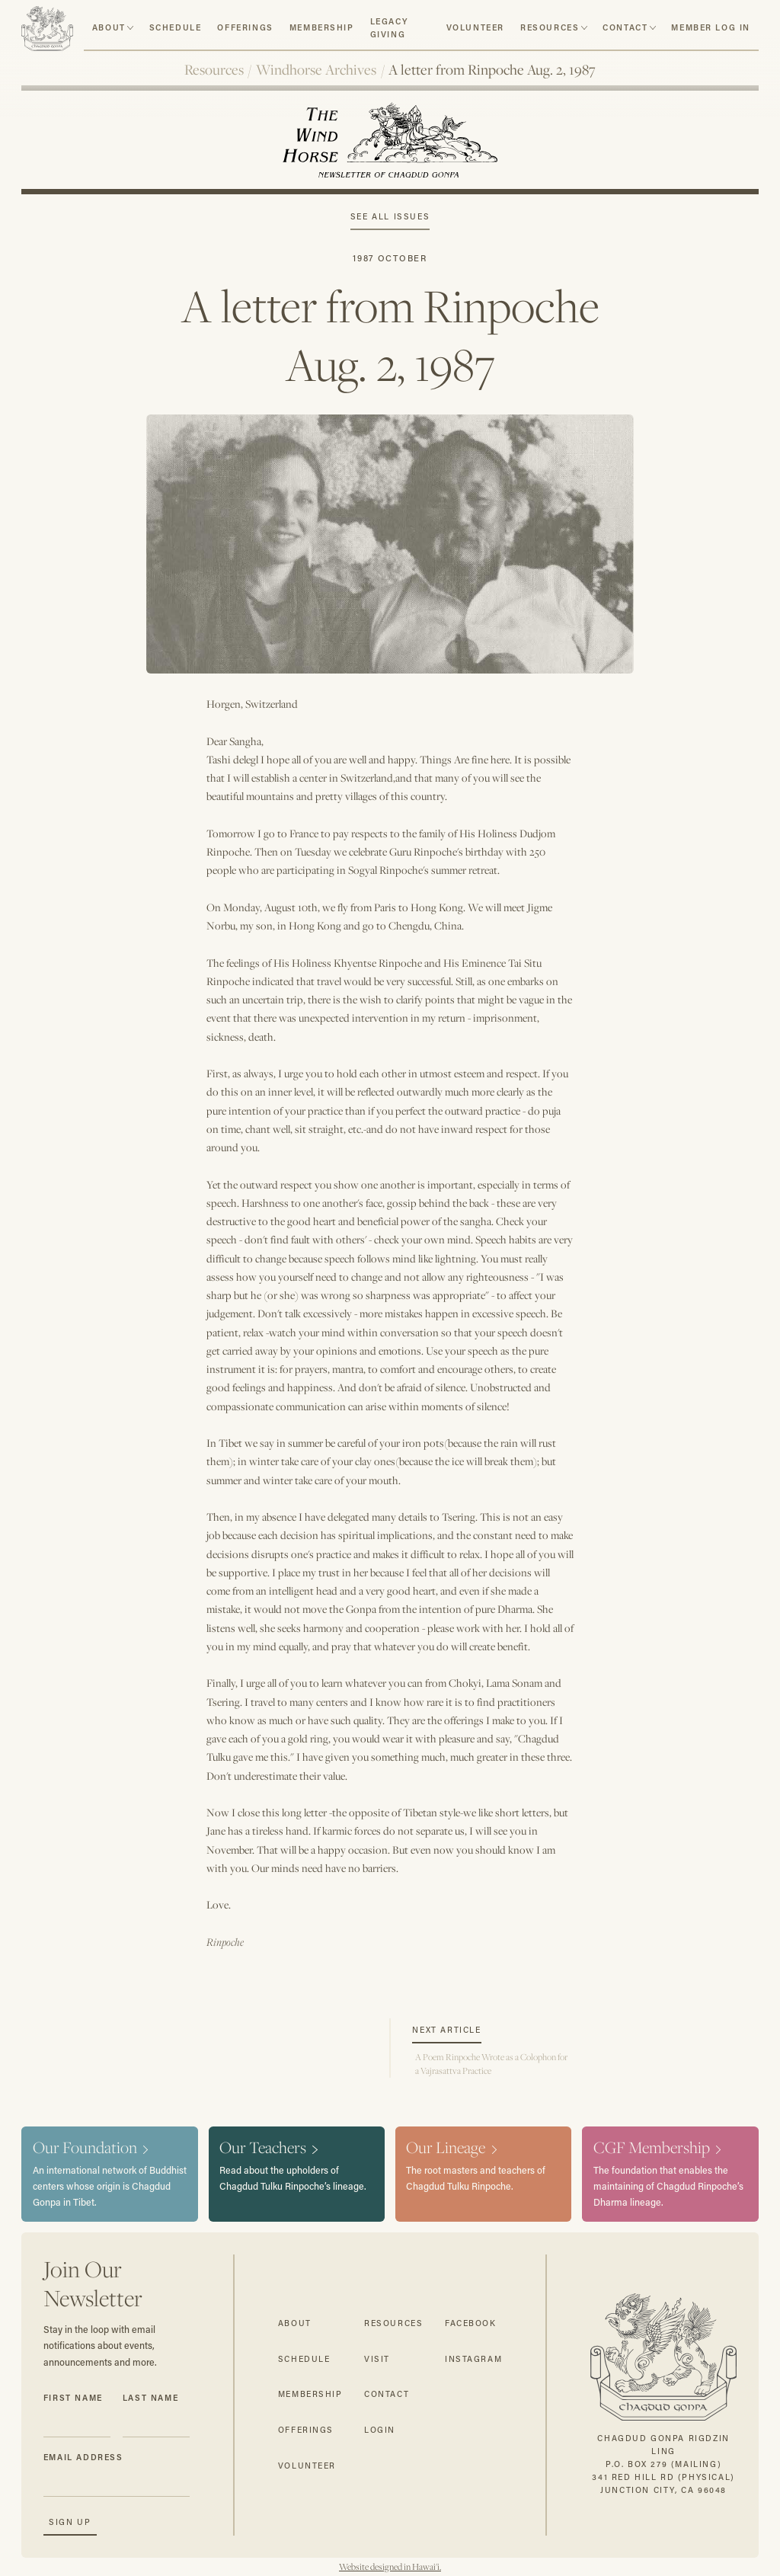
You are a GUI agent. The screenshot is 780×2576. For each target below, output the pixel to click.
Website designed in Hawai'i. (390, 2567)
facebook (471, 2323)
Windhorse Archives (316, 69)
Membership (321, 27)
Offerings (245, 27)
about (109, 27)
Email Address (83, 2457)
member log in (710, 27)
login (379, 2429)
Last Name (150, 2397)
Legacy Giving (389, 28)
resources (549, 27)
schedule (175, 27)
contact (625, 27)
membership (310, 2394)
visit (377, 2359)
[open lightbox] (390, 533)
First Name (73, 2397)
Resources (214, 69)
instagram (473, 2359)
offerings (306, 2429)
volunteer (475, 27)
